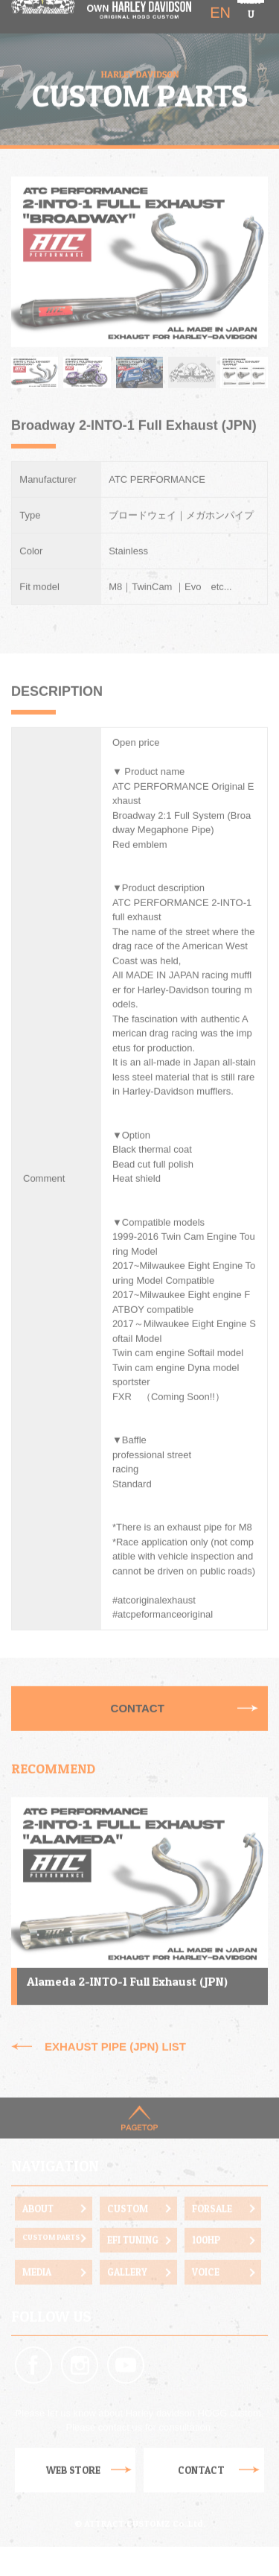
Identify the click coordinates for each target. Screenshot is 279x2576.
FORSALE (212, 2187)
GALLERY (127, 2251)
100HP (206, 2219)
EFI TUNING (132, 2219)
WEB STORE (73, 2449)
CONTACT (137, 1686)
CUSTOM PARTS (51, 2216)
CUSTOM (127, 2187)
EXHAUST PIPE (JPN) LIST (115, 2025)
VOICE (205, 2251)
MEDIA (36, 2251)
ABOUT (38, 2187)
